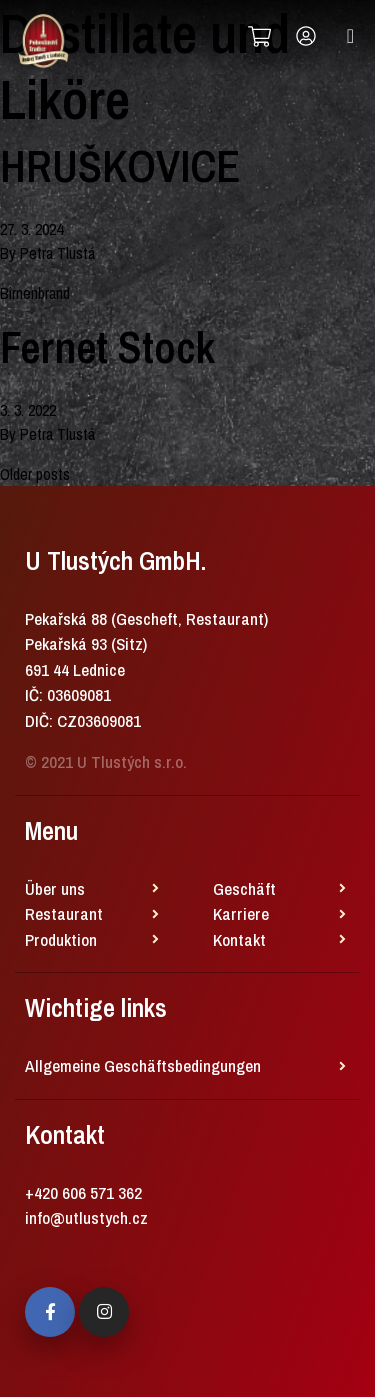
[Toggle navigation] (350, 36)
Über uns (55, 888)
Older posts (35, 474)
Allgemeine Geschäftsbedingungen (143, 1065)
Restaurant (64, 913)
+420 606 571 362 (83, 1192)
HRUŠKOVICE (120, 166)
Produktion (61, 939)
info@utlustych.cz (86, 1217)
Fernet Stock (107, 347)
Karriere (241, 913)
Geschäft (244, 888)
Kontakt (239, 939)
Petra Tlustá (57, 253)
